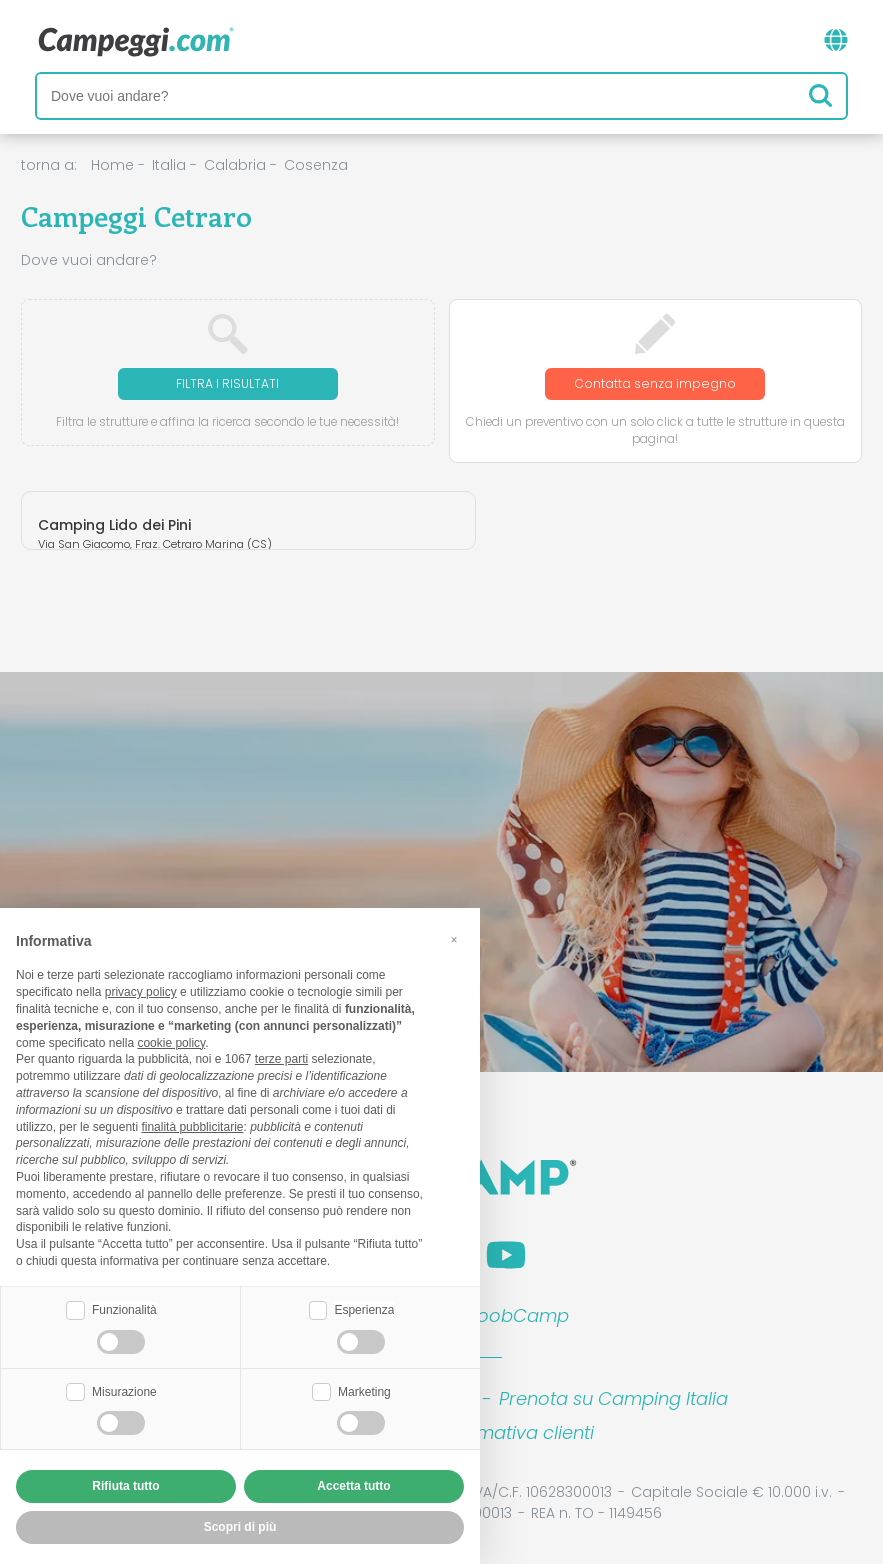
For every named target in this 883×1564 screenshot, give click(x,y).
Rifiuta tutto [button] (125, 1486)
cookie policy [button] (171, 1043)
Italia (169, 165)
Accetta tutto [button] (353, 1486)
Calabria (235, 165)
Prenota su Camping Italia (613, 1398)
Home (112, 165)
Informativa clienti (515, 1432)
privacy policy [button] (141, 992)
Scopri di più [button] (240, 1527)
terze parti (281, 1059)
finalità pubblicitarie (192, 1127)
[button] (454, 940)
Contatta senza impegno (655, 383)
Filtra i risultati (227, 383)
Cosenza (316, 165)
